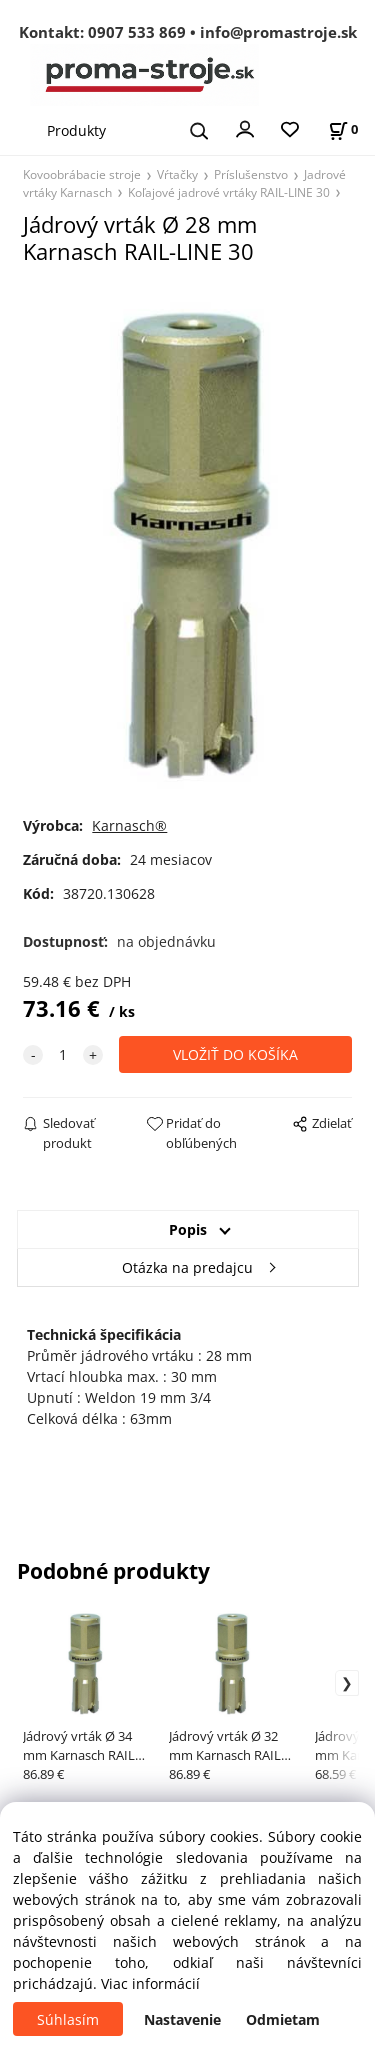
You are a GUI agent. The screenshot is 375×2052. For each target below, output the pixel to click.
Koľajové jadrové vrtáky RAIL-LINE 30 (229, 192)
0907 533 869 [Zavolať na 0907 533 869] (137, 32)
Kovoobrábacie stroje (82, 174)
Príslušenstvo (251, 174)
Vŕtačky (177, 174)
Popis (188, 1229)
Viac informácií (150, 1983)
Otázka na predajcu (187, 1267)
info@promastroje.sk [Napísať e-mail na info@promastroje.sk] (278, 32)
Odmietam (283, 2019)
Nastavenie (182, 2019)
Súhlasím (68, 2019)
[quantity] (63, 1054)
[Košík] (343, 129)
